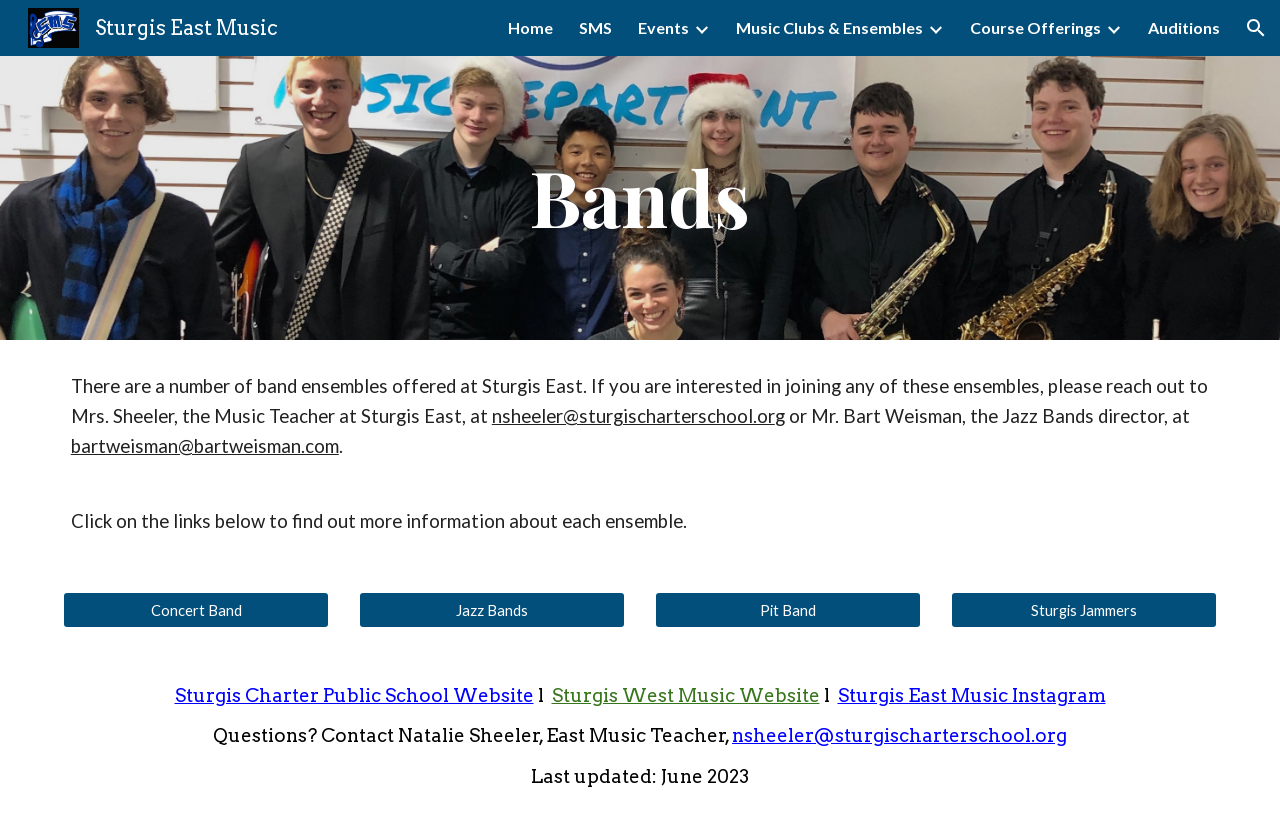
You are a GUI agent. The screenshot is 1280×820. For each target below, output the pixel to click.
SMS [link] (595, 27)
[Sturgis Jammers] (1084, 610)
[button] (1256, 28)
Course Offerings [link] (1035, 27)
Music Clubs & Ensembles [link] (829, 27)
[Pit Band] (788, 610)
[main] (640, 198)
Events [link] (663, 27)
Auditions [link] (1184, 27)
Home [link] (530, 27)
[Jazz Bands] (492, 610)
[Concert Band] (196, 610)
